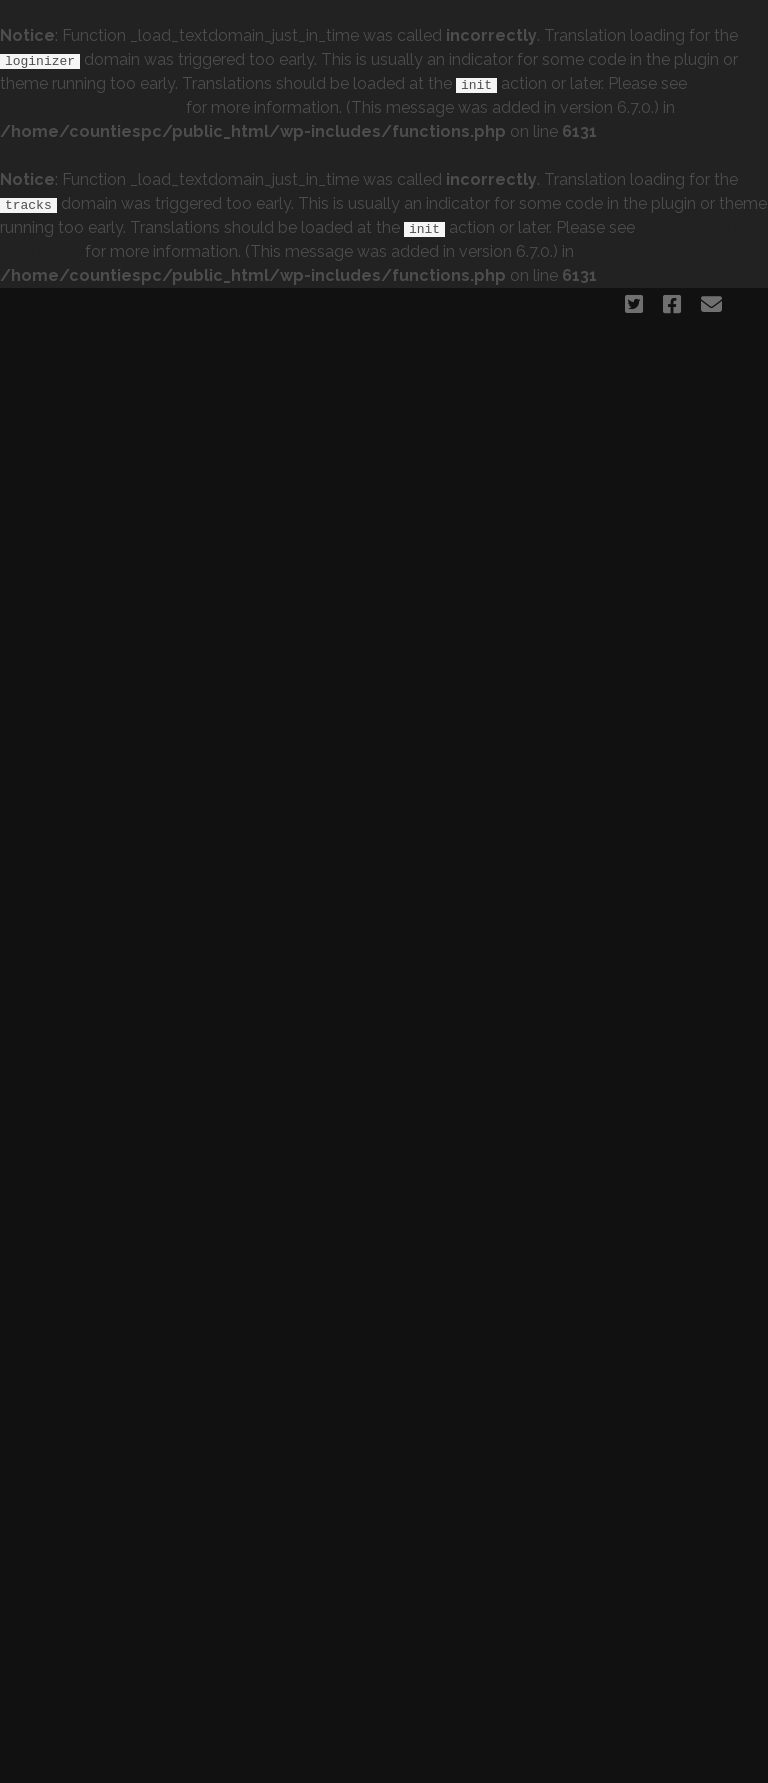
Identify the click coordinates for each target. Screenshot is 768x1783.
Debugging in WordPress (91, 107)
